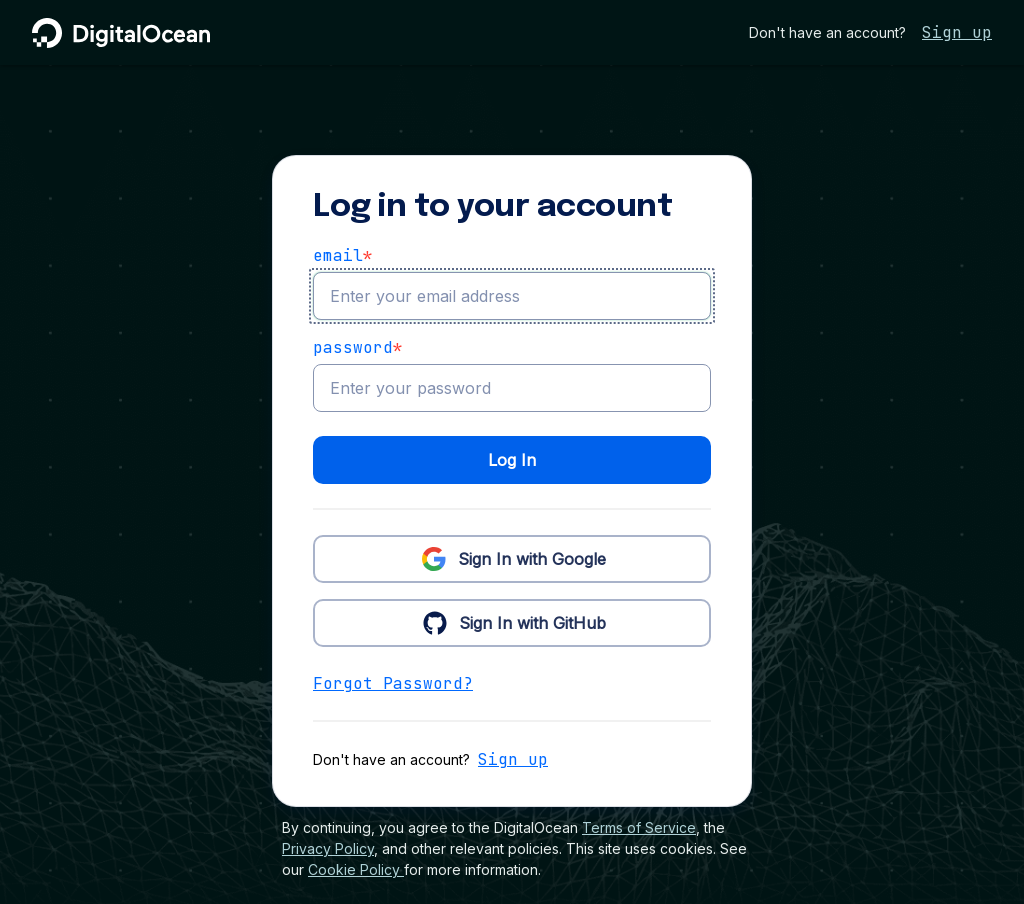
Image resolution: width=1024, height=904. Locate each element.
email (343, 256)
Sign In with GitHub (512, 622)
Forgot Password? (393, 683)
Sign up (957, 32)
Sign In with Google (512, 558)
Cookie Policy (356, 869)
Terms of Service (639, 827)
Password (358, 348)
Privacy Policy (328, 848)
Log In (512, 460)
